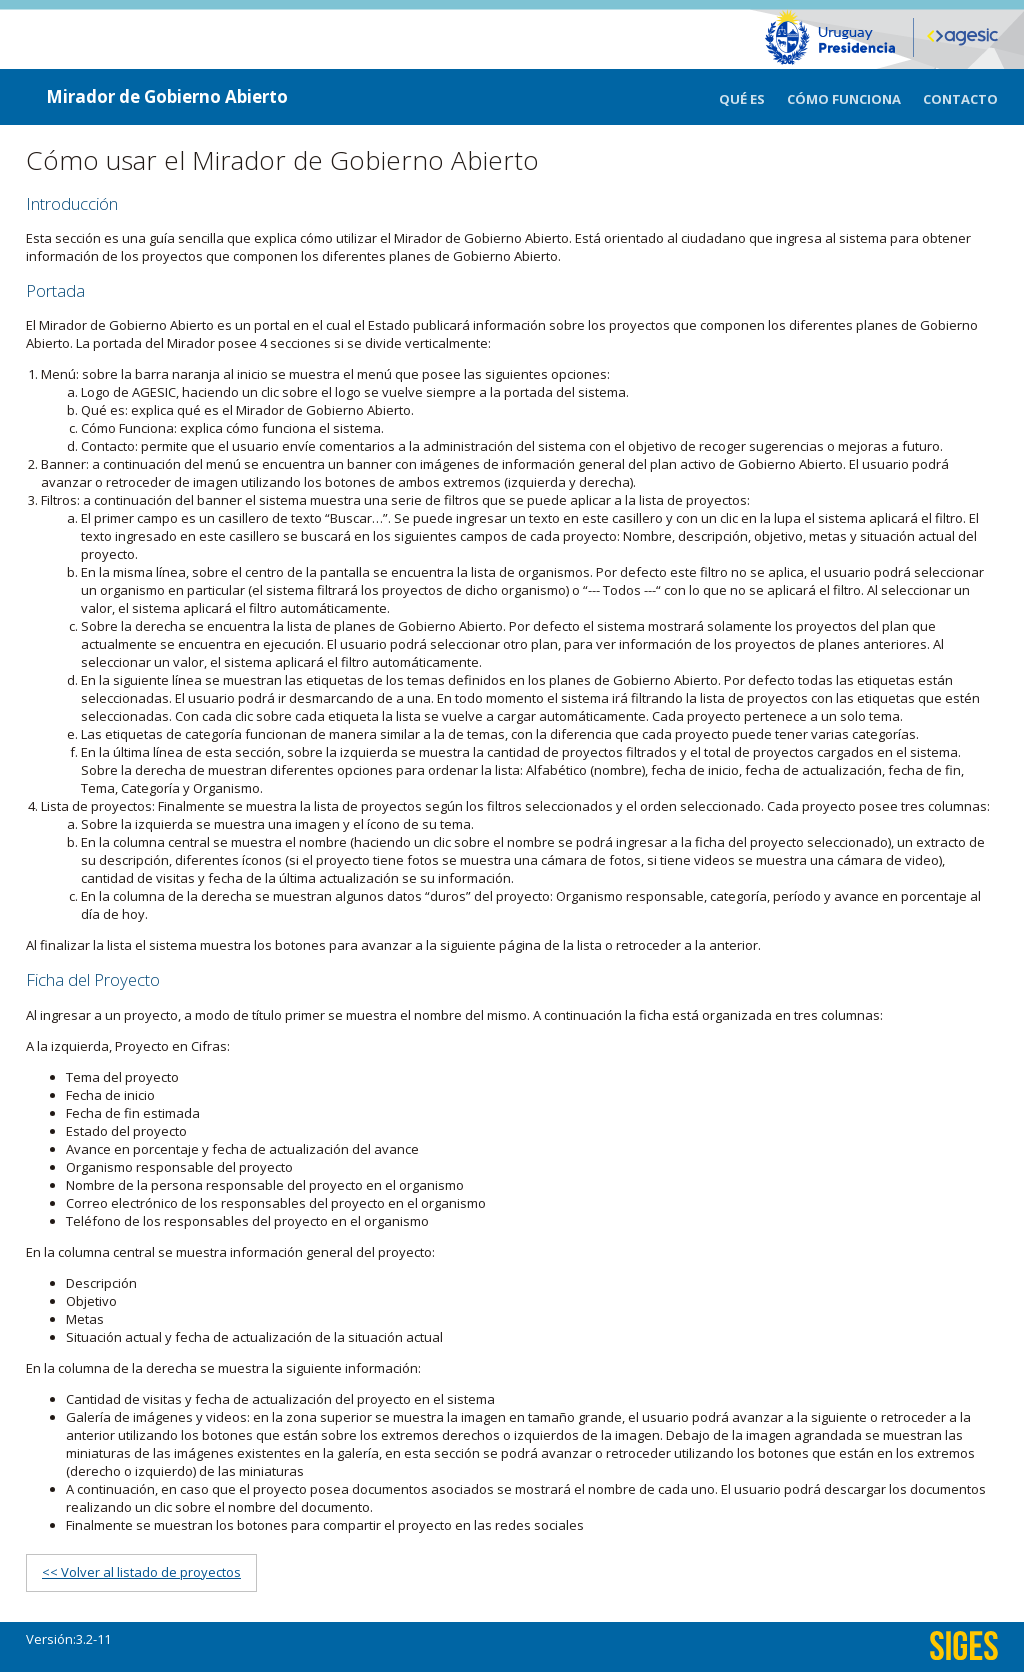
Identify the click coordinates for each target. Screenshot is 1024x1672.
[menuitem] (753, 97)
